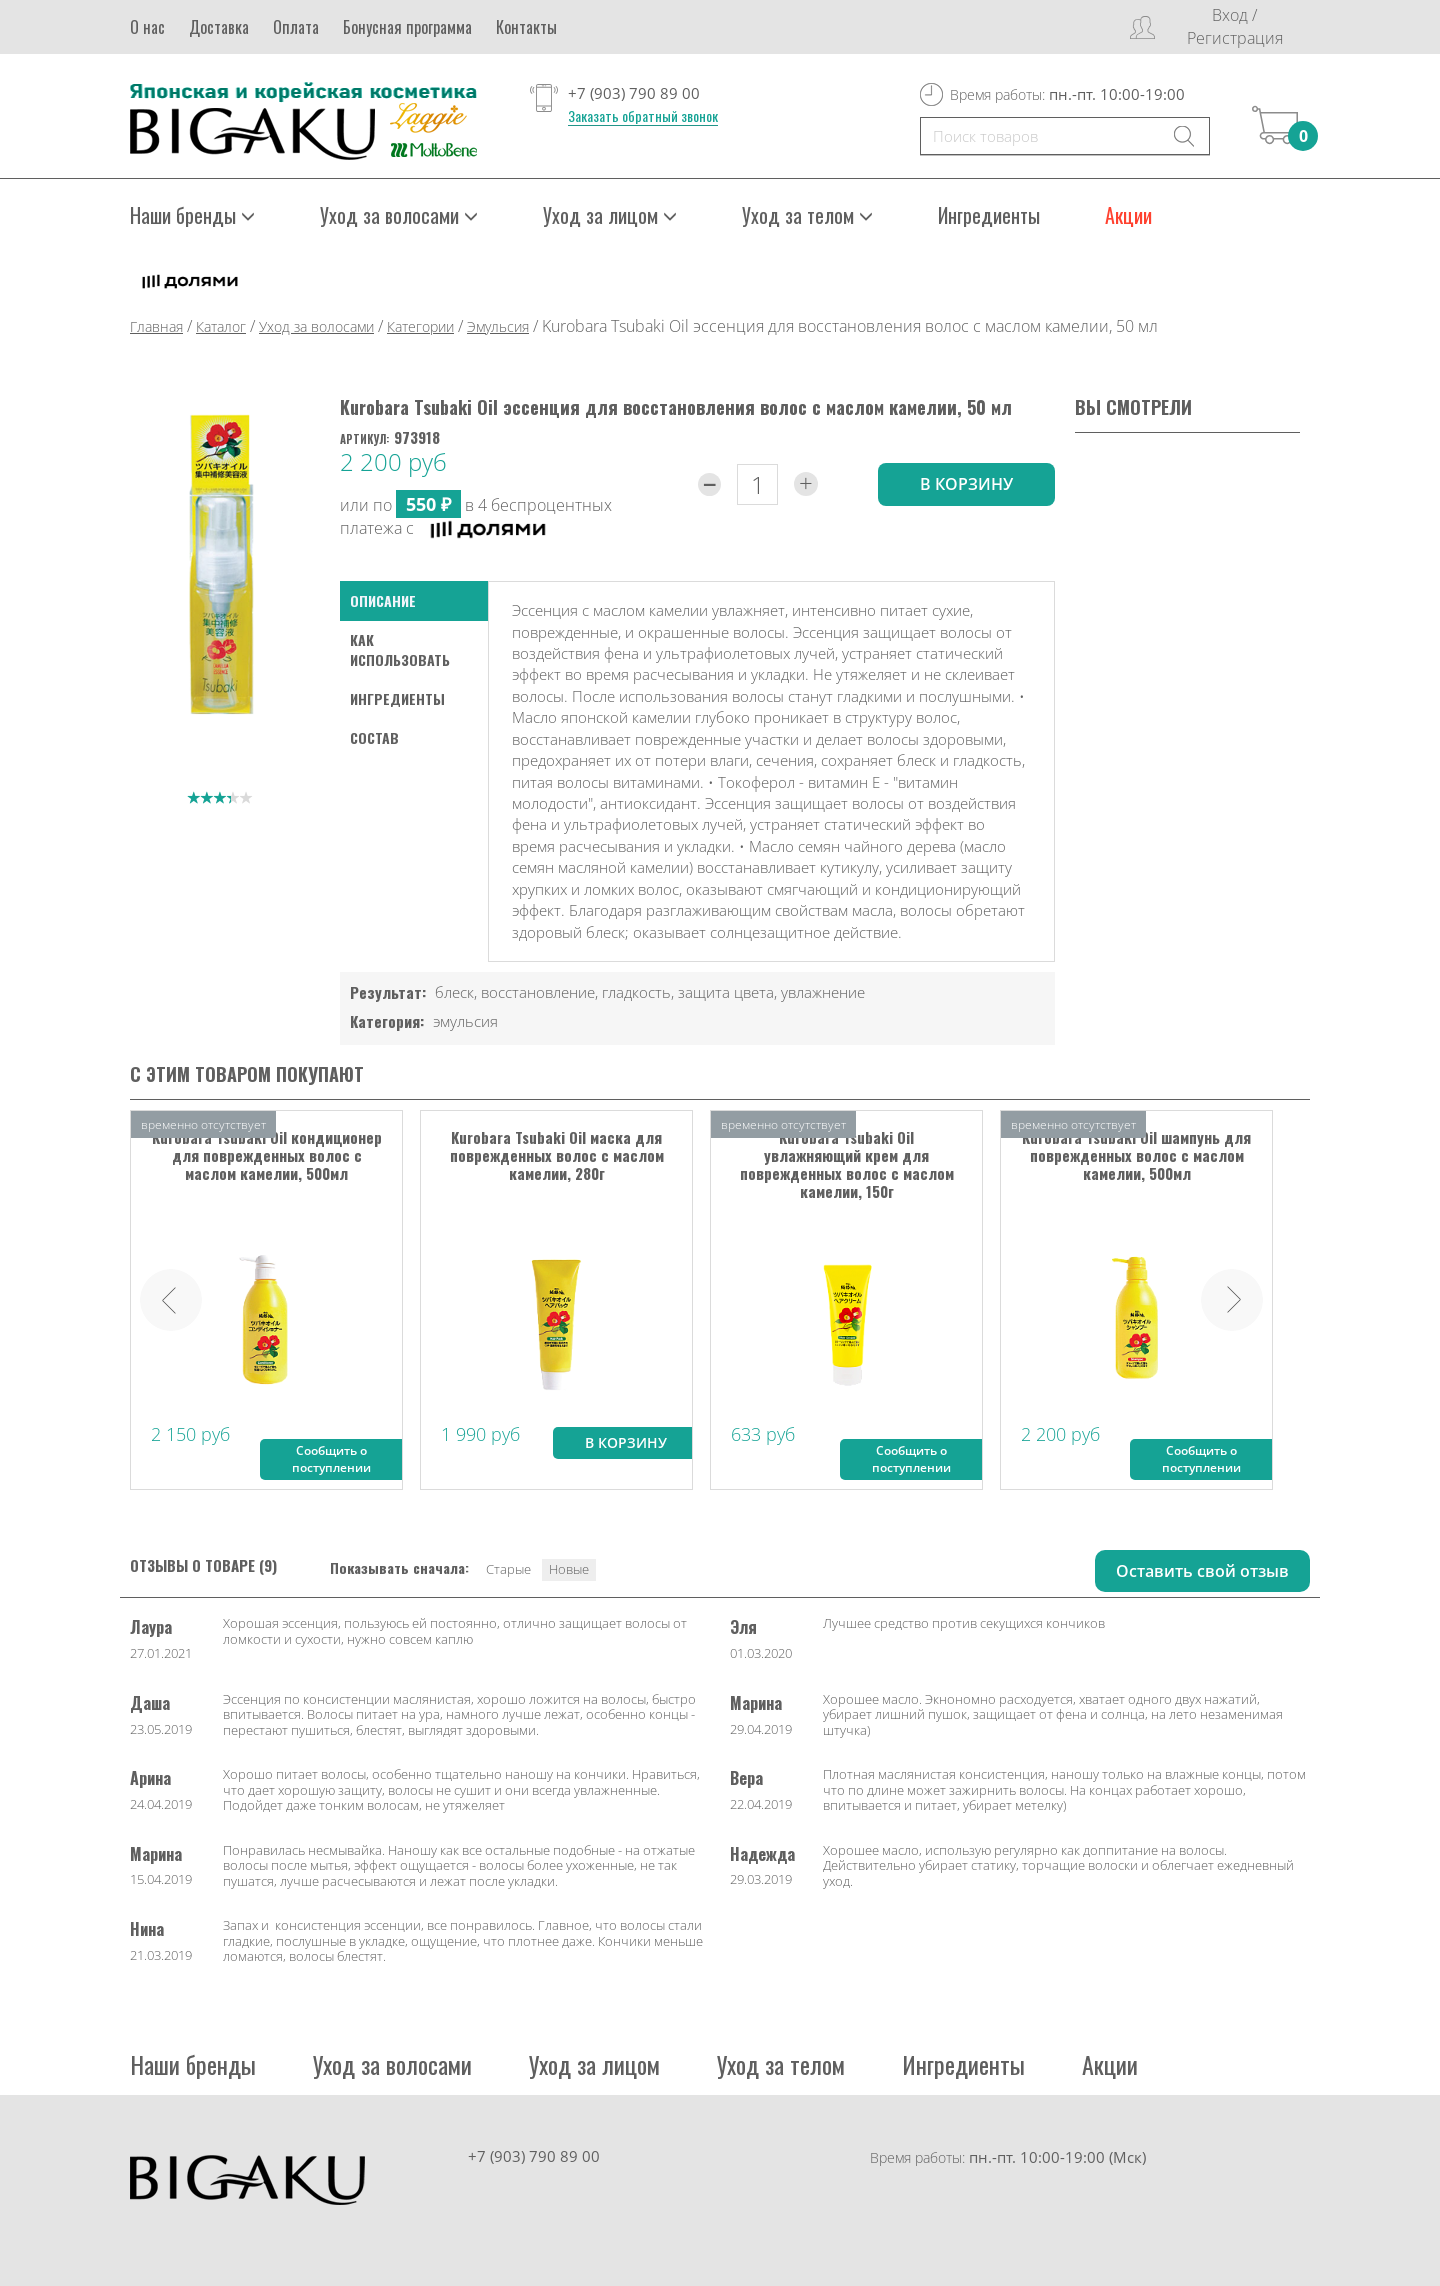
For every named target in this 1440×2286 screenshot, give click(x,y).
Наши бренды (192, 215)
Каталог (221, 326)
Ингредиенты (989, 215)
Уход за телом (807, 215)
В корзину (626, 1442)
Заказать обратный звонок (643, 116)
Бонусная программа (407, 27)
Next (1232, 1300)
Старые (508, 1569)
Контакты (526, 27)
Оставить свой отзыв (1202, 1571)
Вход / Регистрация (1235, 26)
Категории (420, 326)
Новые (569, 1569)
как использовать (400, 649)
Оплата (296, 27)
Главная (156, 326)
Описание (383, 600)
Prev (171, 1300)
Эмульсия (498, 326)
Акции (1128, 215)
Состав (374, 737)
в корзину (966, 484)
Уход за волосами (399, 215)
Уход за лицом (610, 215)
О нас (147, 27)
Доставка (219, 27)
